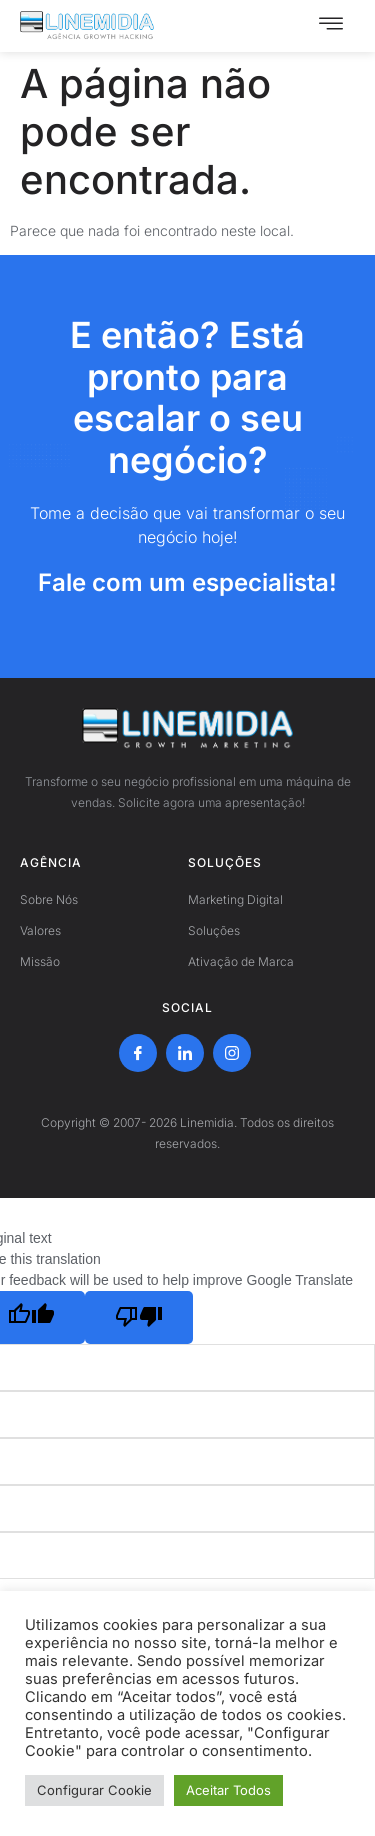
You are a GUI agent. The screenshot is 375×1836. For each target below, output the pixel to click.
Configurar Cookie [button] (94, 1790)
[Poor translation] (139, 1317)
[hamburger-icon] (331, 26)
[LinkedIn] (185, 1053)
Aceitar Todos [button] (228, 1790)
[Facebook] (138, 1053)
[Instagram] (232, 1053)
